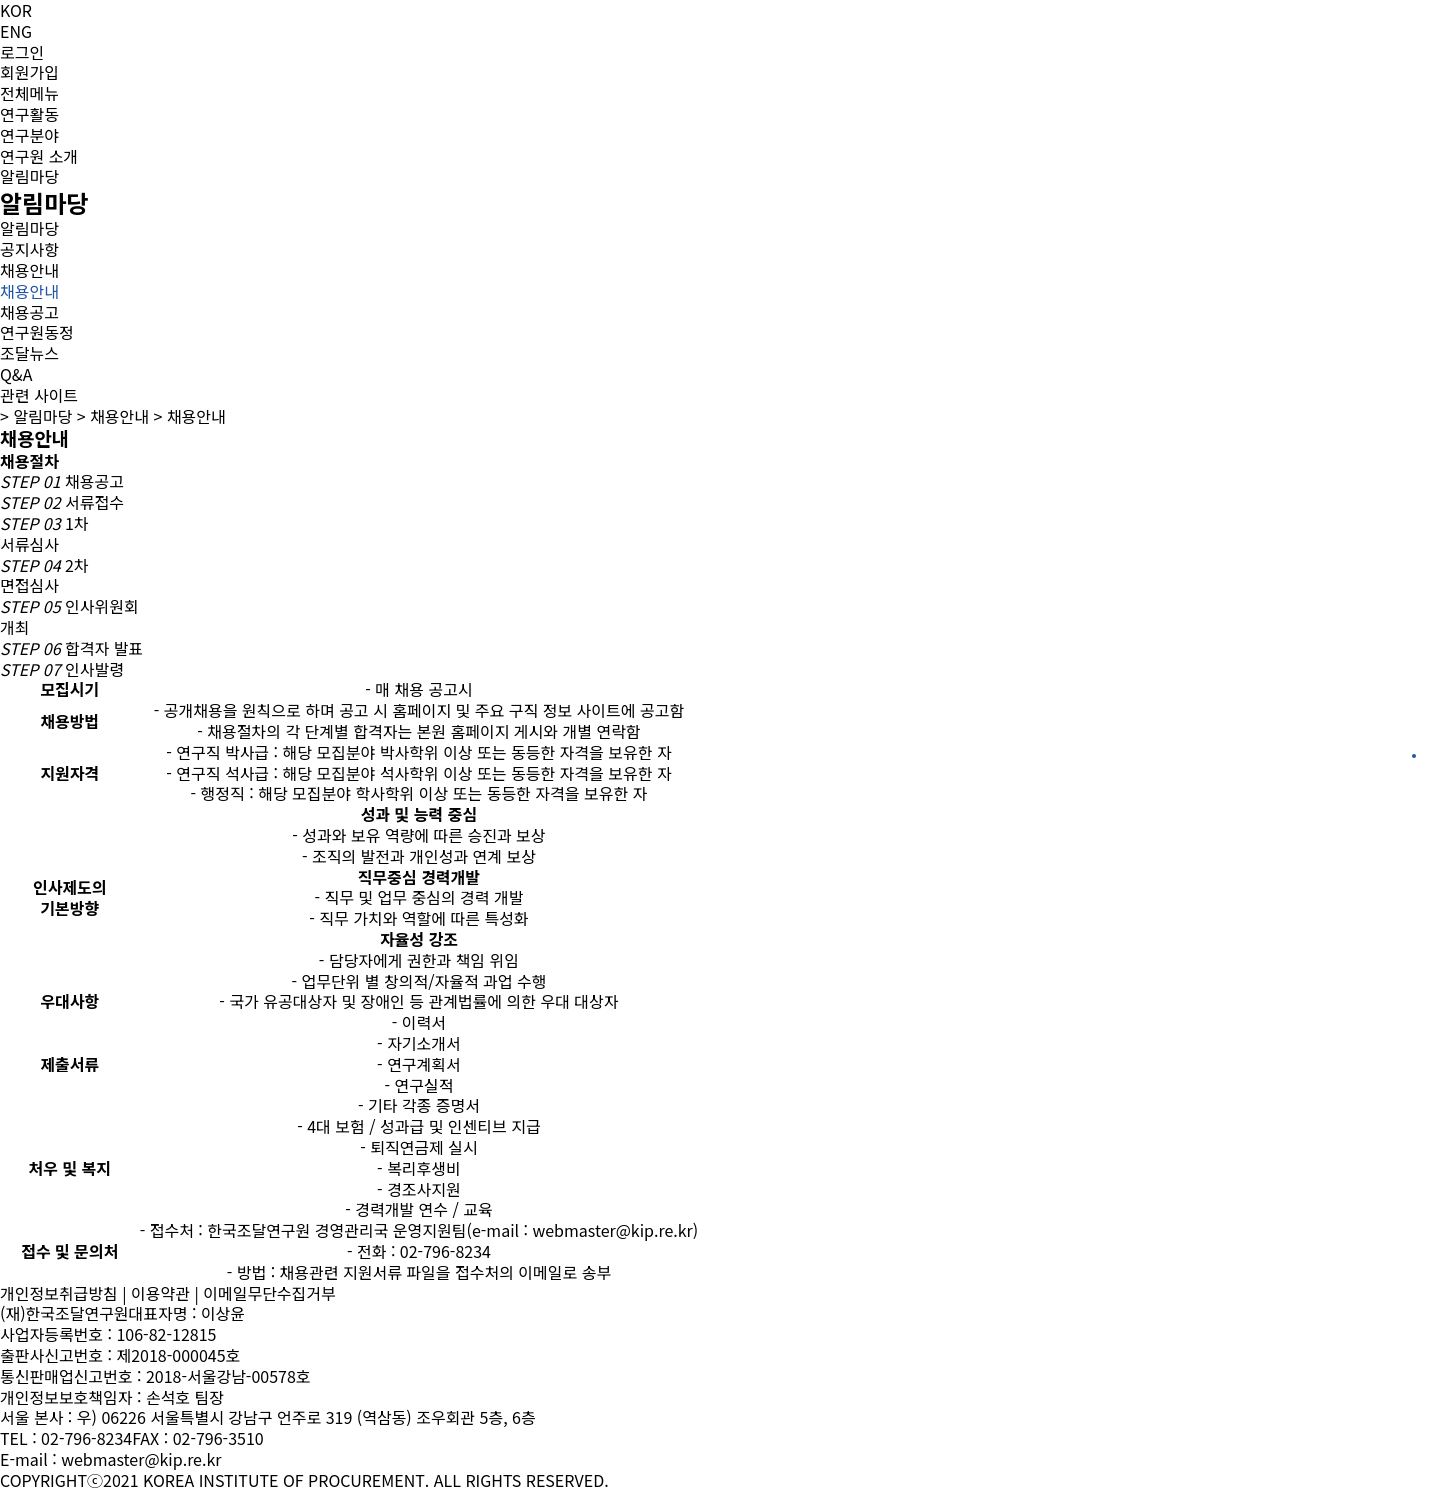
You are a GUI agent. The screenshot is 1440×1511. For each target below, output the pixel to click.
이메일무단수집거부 (269, 1293)
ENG (16, 31)
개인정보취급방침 (59, 1293)
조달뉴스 (29, 353)
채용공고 (29, 312)
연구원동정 (37, 332)
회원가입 (29, 72)
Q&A (16, 374)
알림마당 (29, 228)
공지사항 (29, 249)
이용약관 (160, 1293)
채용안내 (29, 270)
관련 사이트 (39, 395)
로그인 (22, 52)
